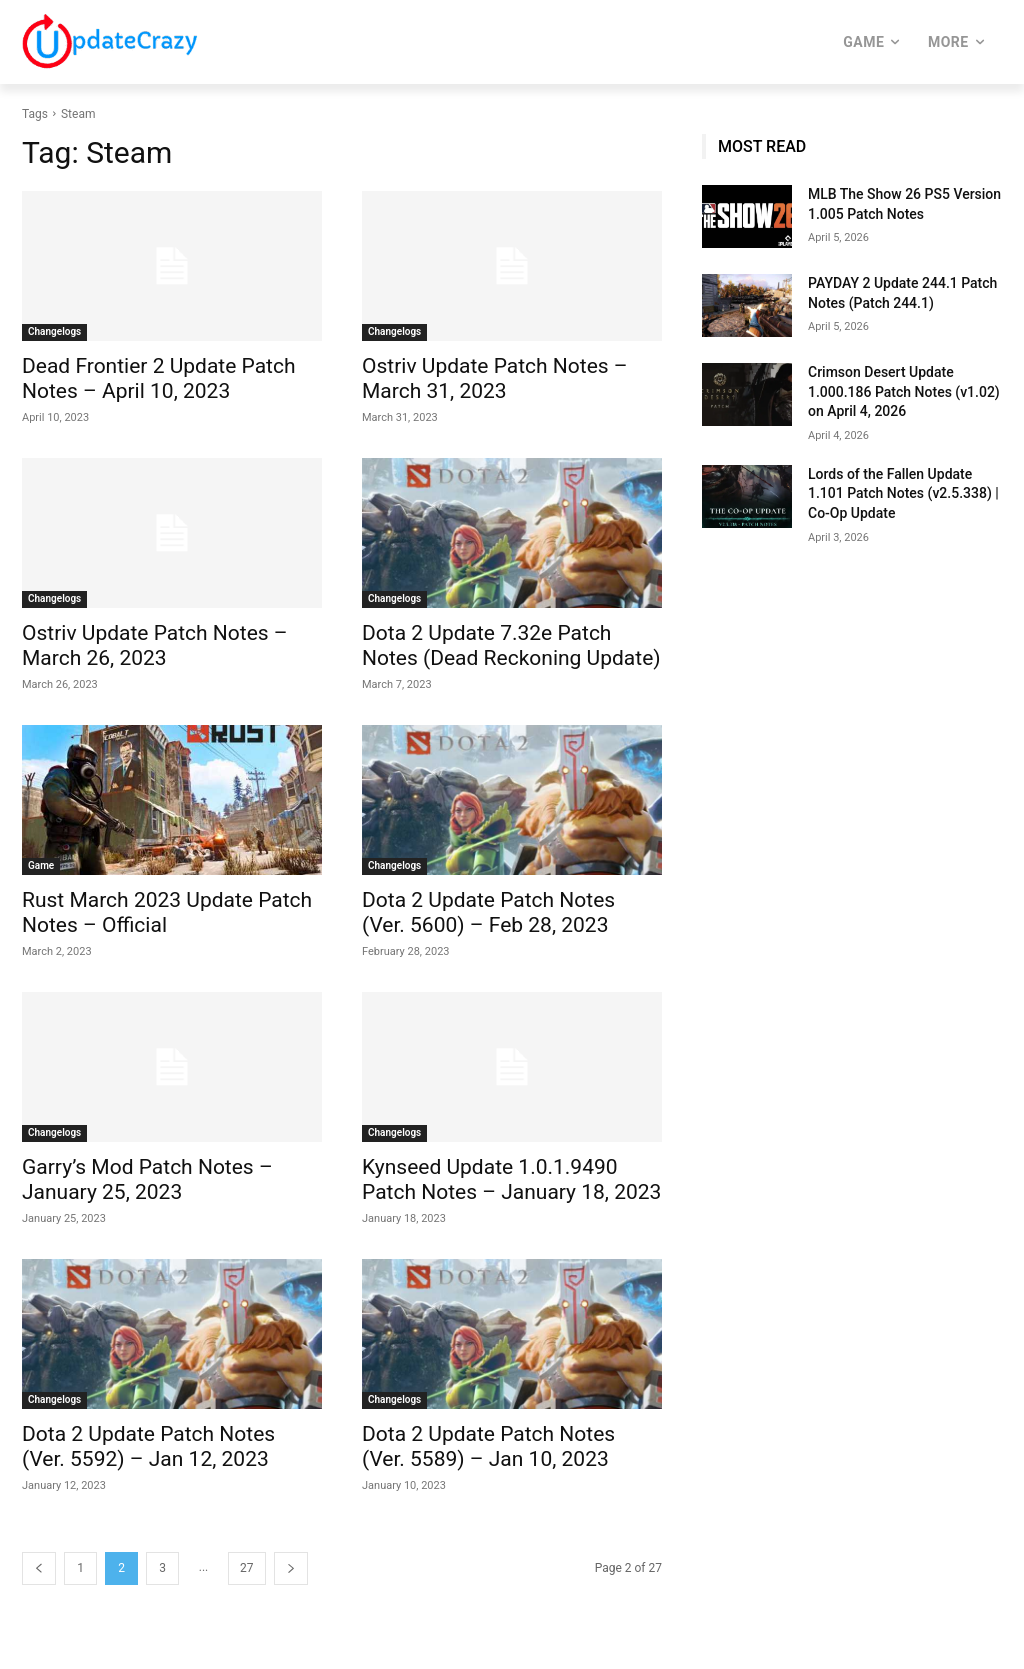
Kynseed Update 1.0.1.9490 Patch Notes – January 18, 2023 (511, 1179)
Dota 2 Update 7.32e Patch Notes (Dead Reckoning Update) (511, 645)
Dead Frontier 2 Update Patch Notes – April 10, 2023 (159, 378)
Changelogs (54, 331)
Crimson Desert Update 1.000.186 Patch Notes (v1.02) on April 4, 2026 (904, 391)
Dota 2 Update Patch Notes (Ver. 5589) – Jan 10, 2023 (488, 1446)
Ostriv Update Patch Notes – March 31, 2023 (495, 378)
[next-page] (291, 1568)
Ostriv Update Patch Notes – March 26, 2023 (155, 645)
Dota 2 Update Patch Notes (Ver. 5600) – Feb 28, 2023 (488, 912)
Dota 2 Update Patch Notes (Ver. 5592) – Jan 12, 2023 (148, 1446)
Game (41, 865)
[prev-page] (39, 1568)
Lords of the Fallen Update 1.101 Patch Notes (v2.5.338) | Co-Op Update (903, 493)
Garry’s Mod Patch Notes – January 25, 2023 (147, 1179)
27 (247, 1568)
